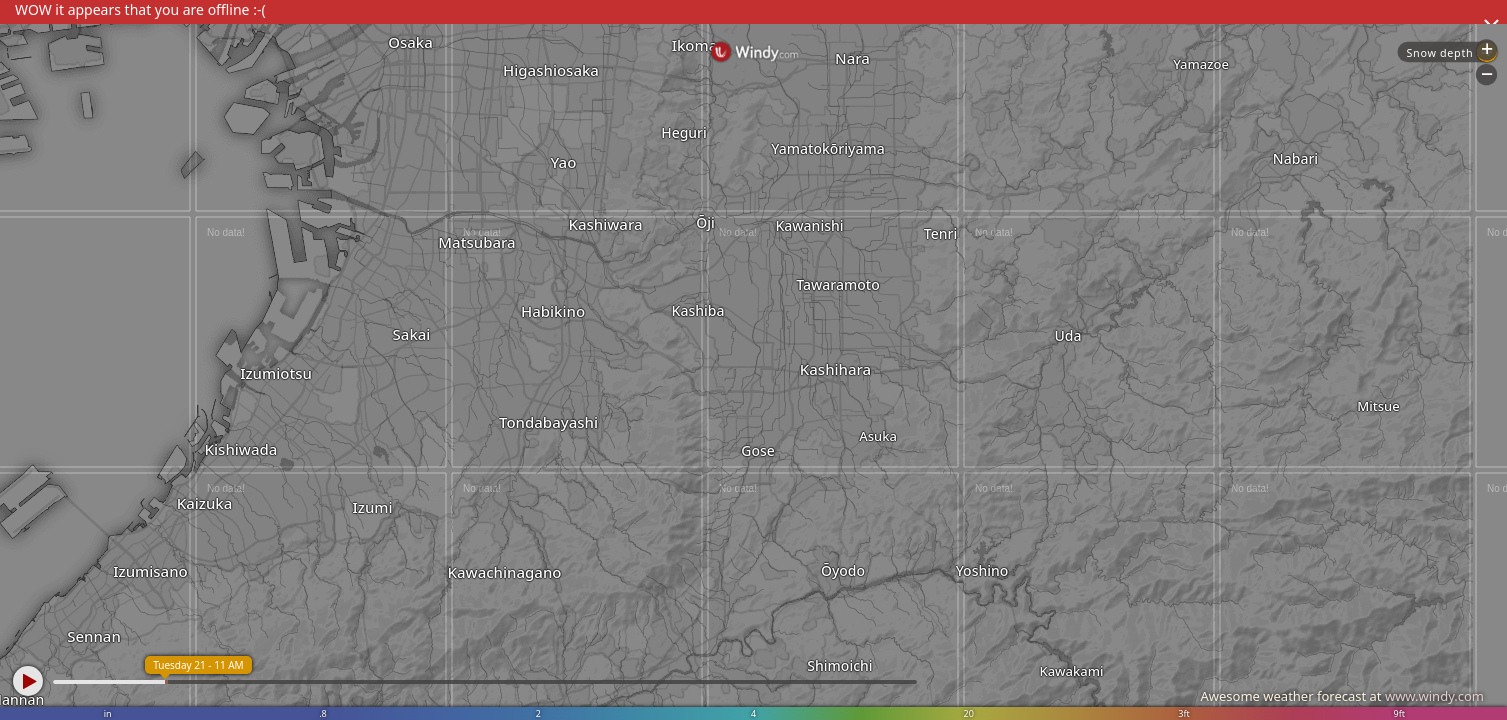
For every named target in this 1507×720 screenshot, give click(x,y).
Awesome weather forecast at (1342, 696)
